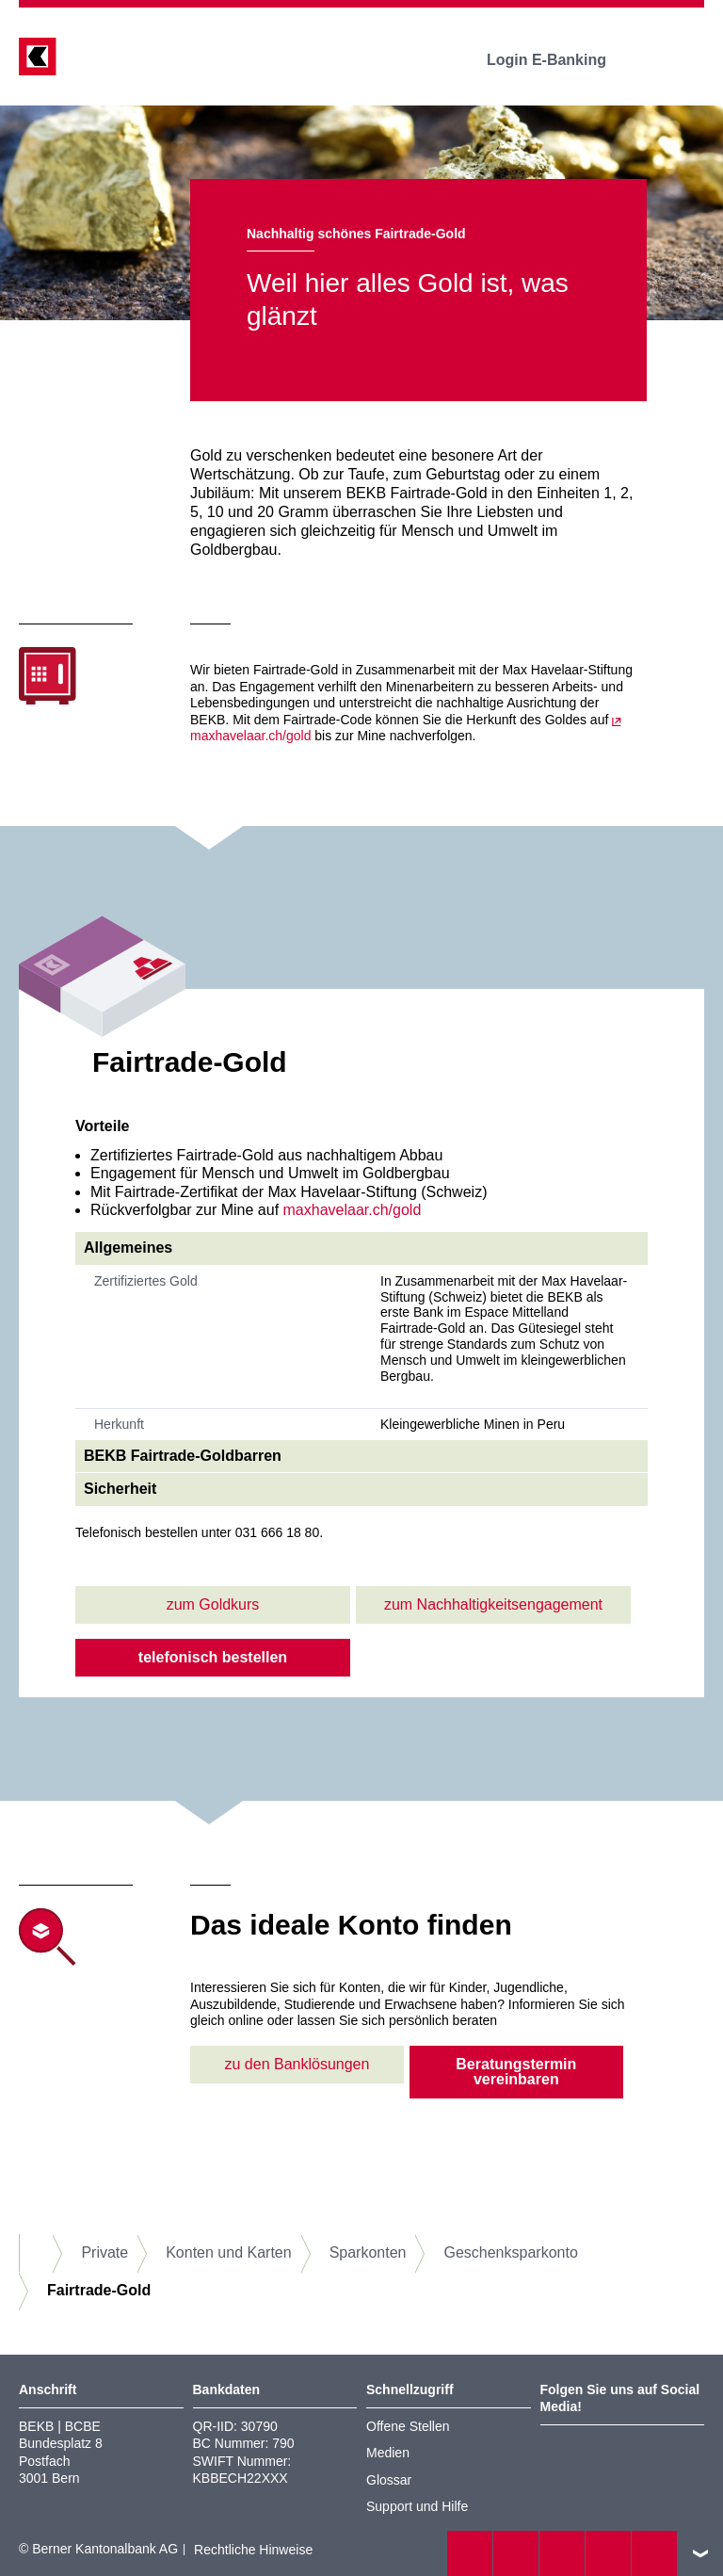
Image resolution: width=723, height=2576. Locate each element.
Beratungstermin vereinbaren (516, 2071)
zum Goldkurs (213, 1604)
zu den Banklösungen (296, 2064)
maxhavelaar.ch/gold (352, 1210)
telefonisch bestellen (212, 1657)
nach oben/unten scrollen (700, 2553)
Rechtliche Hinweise (253, 2549)
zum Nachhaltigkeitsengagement (493, 1604)
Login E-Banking (560, 60)
